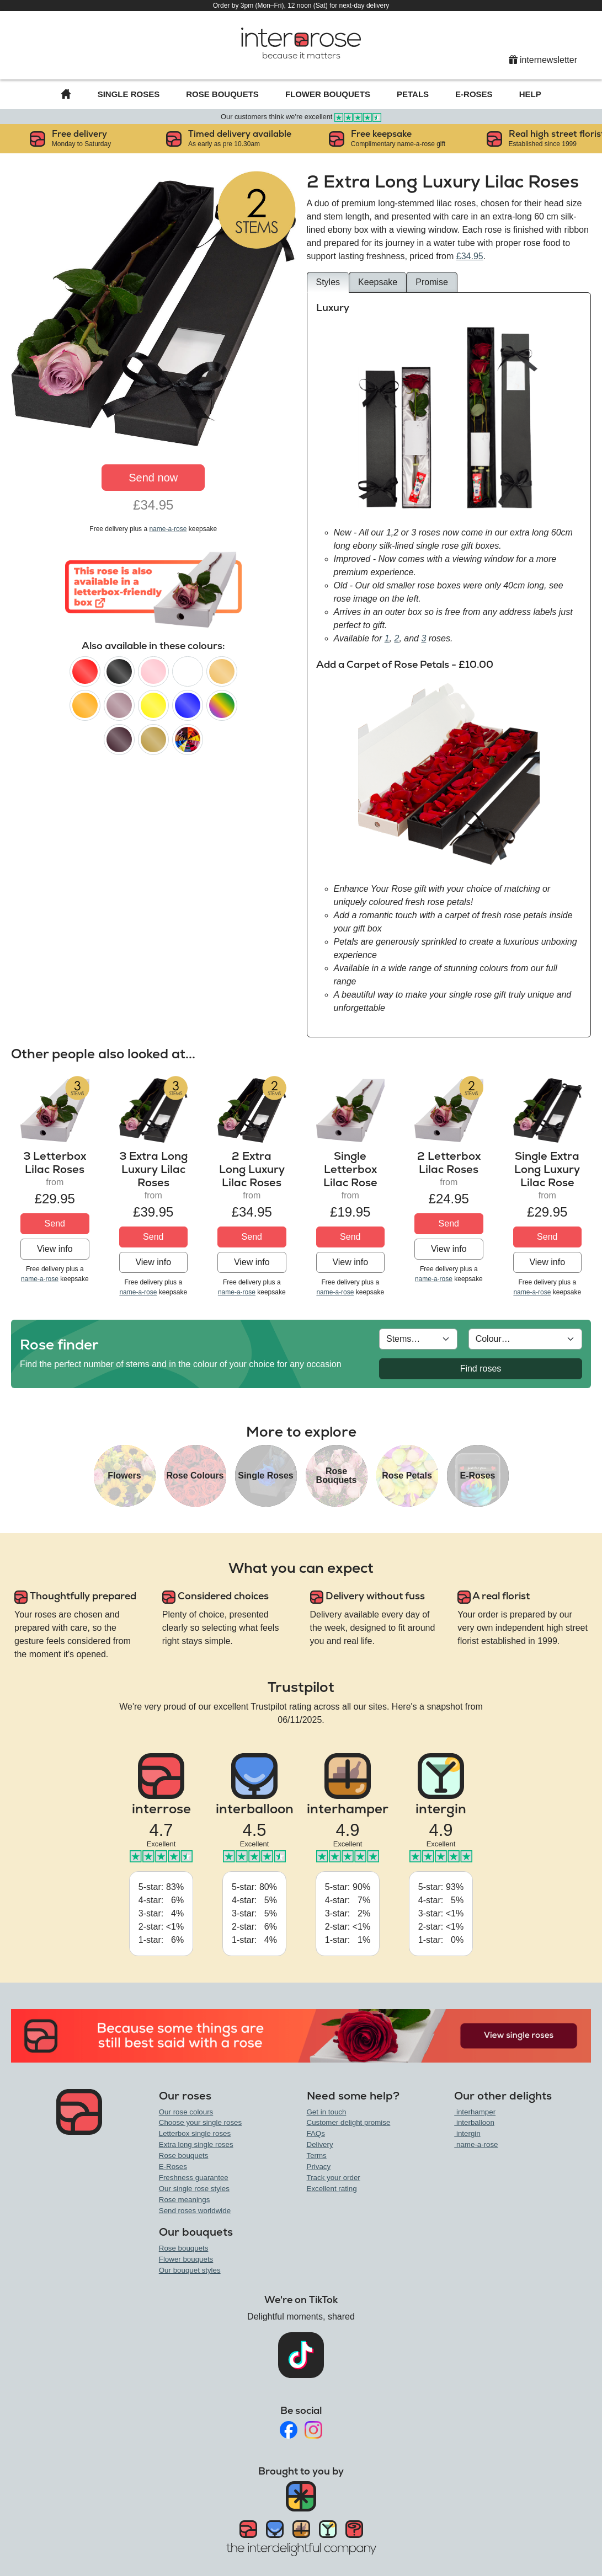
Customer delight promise (349, 2122)
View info (55, 1249)
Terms (317, 2155)
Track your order (333, 2177)
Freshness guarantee (193, 2177)
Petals (413, 94)
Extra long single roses (196, 2144)
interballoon (474, 2122)
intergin (467, 2133)
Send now (153, 478)
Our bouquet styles (190, 2270)
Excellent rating (332, 2188)
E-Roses (474, 94)
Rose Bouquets (222, 94)
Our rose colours (186, 2112)
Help (530, 94)
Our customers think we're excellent (301, 117)
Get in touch (327, 2112)
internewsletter (543, 60)
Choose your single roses (200, 2122)
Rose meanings (184, 2199)
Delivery (320, 2144)
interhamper (475, 2112)
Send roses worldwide (195, 2211)
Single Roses (129, 94)
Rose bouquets (184, 2155)
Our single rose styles (194, 2188)
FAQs (316, 2133)
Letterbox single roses (195, 2133)
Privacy (319, 2166)
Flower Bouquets (327, 94)
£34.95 (469, 256)
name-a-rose (168, 529)
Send (55, 1223)
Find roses (481, 1368)
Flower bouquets (186, 2259)
